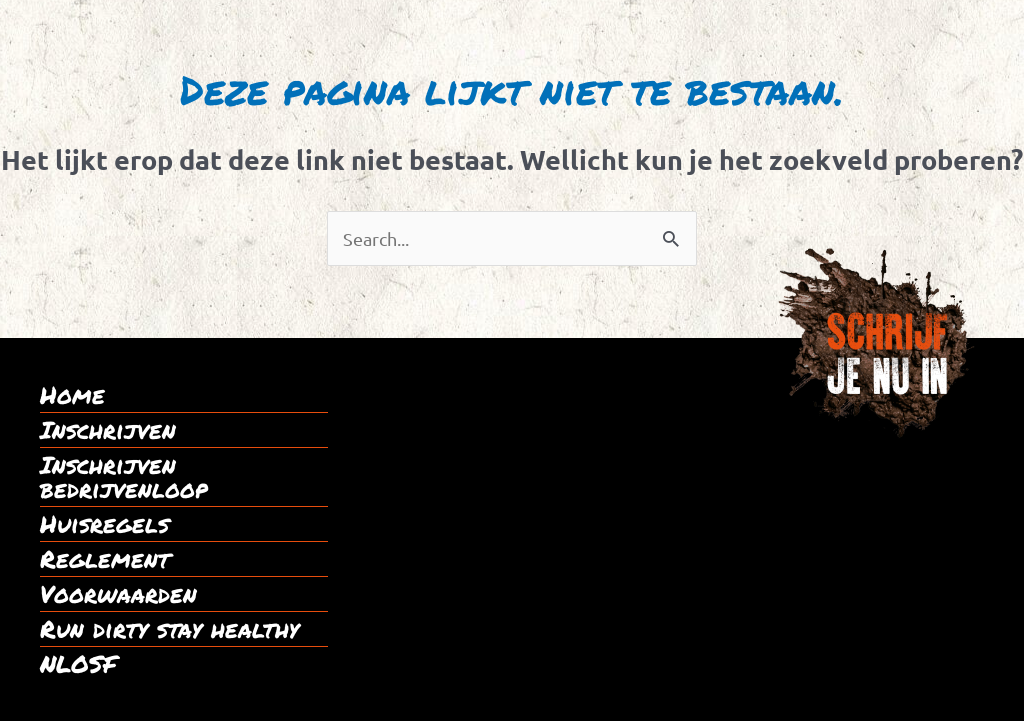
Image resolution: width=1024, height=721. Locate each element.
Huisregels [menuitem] (104, 524)
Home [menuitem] (72, 395)
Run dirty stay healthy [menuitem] (169, 629)
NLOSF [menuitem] (78, 664)
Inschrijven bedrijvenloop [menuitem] (124, 477)
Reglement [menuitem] (105, 559)
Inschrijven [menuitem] (108, 430)
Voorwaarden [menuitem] (118, 594)
